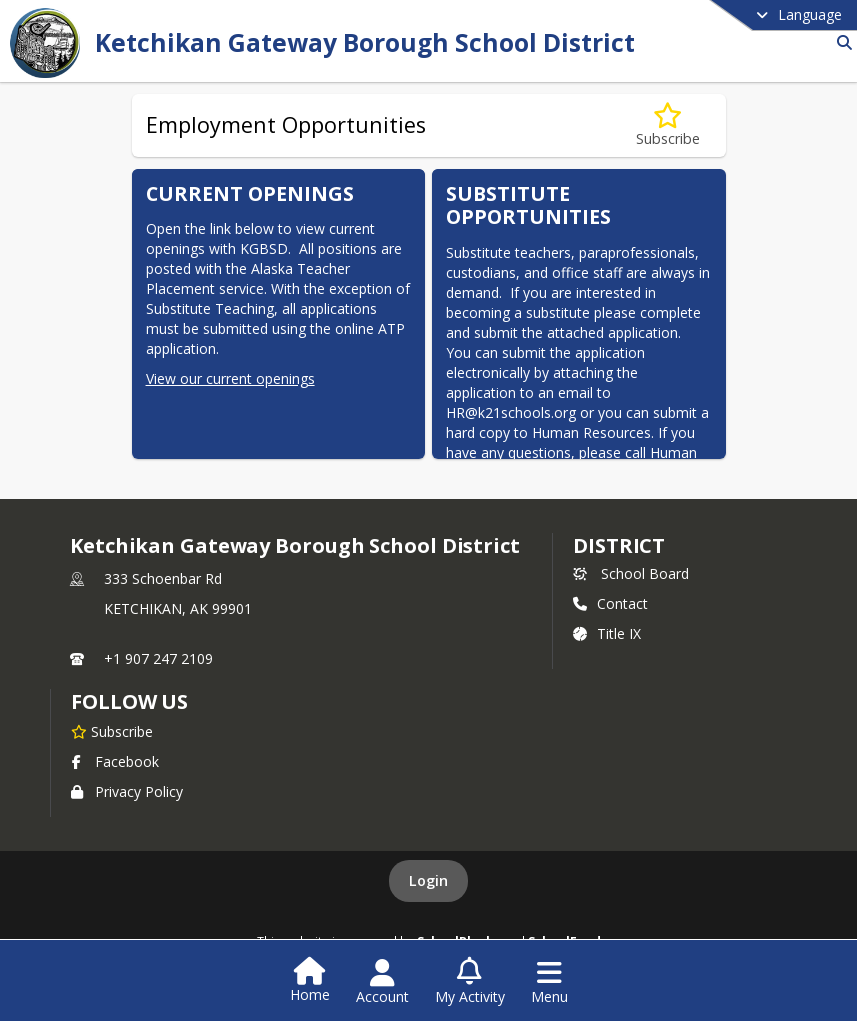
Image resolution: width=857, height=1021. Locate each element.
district (619, 545)
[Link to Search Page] (840, 42)
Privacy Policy (127, 791)
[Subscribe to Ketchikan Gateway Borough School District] (112, 731)
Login (428, 880)
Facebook (115, 761)
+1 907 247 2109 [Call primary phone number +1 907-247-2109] (158, 658)
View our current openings (230, 378)
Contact (610, 603)
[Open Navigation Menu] (549, 982)
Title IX (607, 633)
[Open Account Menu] (382, 982)
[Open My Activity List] (470, 982)
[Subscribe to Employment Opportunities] (668, 125)
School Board (631, 573)
